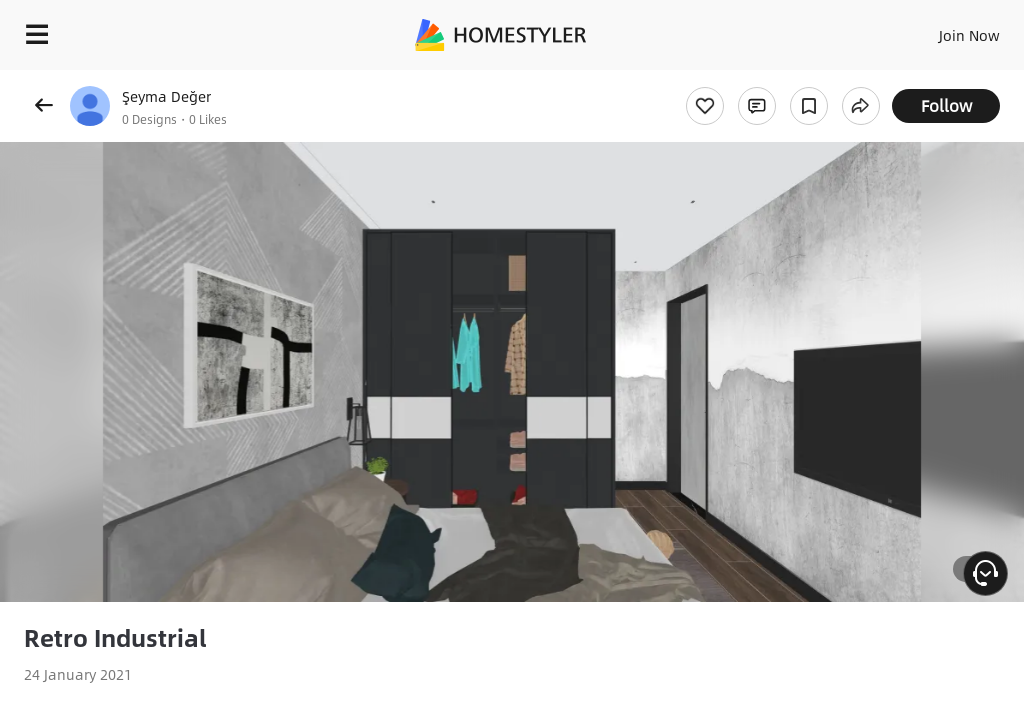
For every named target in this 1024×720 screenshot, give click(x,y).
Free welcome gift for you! (929, 80)
